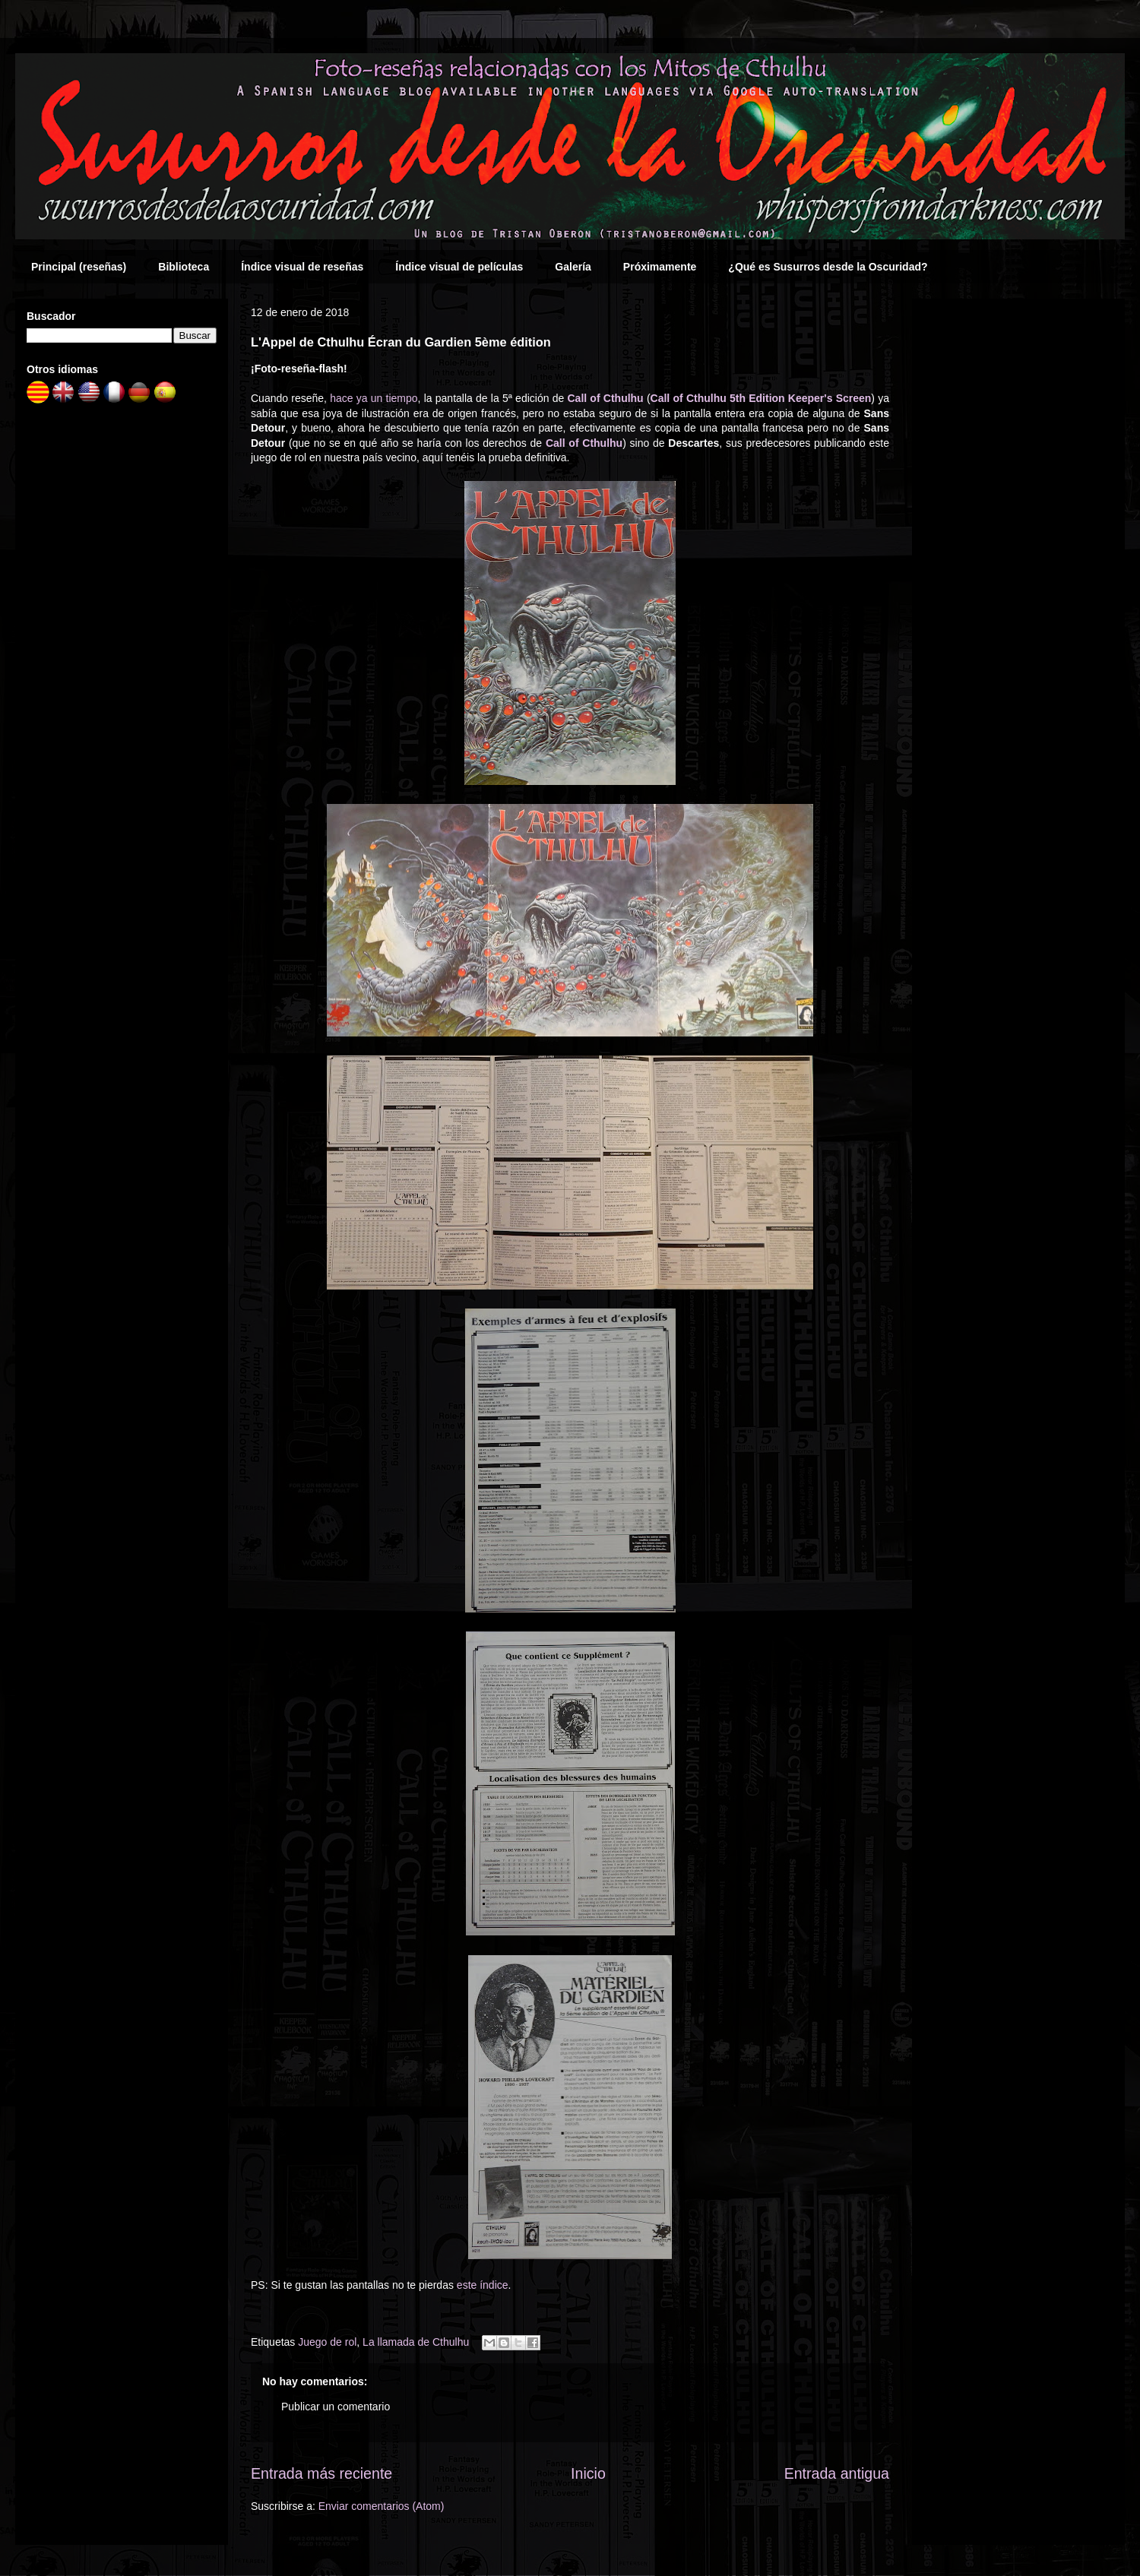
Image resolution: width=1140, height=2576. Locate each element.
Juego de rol (327, 2342)
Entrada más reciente (321, 2473)
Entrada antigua (836, 2473)
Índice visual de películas (459, 267)
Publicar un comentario (335, 2406)
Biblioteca (183, 267)
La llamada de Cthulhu (416, 2342)
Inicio (588, 2473)
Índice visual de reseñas (302, 267)
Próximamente (659, 267)
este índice (482, 2285)
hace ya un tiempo (373, 398)
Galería (573, 267)
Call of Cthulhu (605, 398)
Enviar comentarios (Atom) (381, 2506)
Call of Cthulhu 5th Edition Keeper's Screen (761, 398)
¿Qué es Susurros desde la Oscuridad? (827, 267)
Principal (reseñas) (78, 267)
